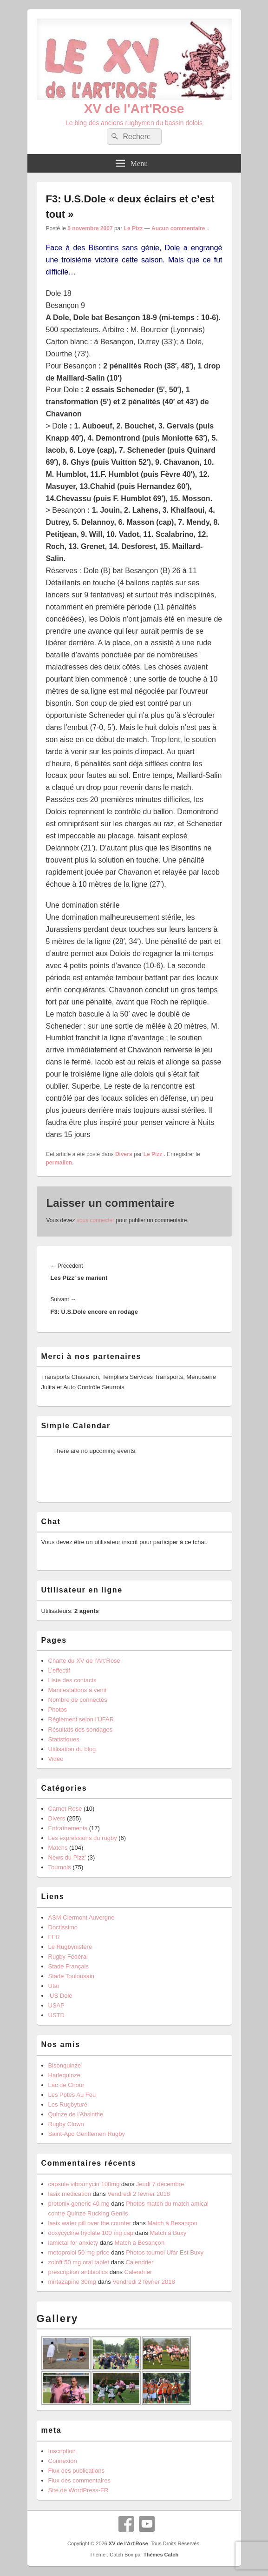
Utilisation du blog (72, 1749)
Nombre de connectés (77, 1699)
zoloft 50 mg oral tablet (79, 2262)
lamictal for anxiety (73, 2242)
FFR (54, 1937)
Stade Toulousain (71, 1976)
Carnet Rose (65, 1808)
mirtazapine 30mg (72, 2281)
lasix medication (70, 2193)
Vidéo (56, 1758)
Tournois (59, 1867)
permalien (59, 1162)
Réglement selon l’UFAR (81, 1719)
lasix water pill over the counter (89, 2223)
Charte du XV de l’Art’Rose (84, 1660)
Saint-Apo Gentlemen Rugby (86, 2133)
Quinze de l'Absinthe (76, 2114)
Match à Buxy (168, 2232)
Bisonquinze (64, 2065)
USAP (56, 2005)
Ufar (54, 1985)
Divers (123, 1154)
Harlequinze (64, 2075)
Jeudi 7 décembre (160, 2184)
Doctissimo (63, 1927)
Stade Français (68, 1966)
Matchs (58, 1847)
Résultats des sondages (80, 1729)
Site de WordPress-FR (78, 2490)
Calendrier (139, 2262)
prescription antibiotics (78, 2271)
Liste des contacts (72, 1680)
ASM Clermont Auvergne (81, 1917)
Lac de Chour (66, 2084)
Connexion (62, 2460)
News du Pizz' (67, 1857)
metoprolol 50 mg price (79, 2252)
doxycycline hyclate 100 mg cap (91, 2232)
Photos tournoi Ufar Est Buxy (164, 2252)
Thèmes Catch (161, 2554)
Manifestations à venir (77, 1689)
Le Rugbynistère (70, 1946)
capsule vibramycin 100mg (84, 2184)
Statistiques (63, 1739)
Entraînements (68, 1828)
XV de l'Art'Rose (134, 108)
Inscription (62, 2451)
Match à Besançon (172, 2223)
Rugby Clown (66, 2124)
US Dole (60, 1995)
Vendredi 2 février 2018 (138, 2193)
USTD (56, 2015)
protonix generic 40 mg (79, 2203)
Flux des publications (76, 2470)
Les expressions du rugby (82, 1837)
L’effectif (59, 1670)
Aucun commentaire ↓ (180, 228)
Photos (57, 1709)
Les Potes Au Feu (72, 2094)
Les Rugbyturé (68, 2104)
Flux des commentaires (79, 2480)
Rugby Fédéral (68, 1956)
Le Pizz (133, 228)
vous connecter (95, 1220)
